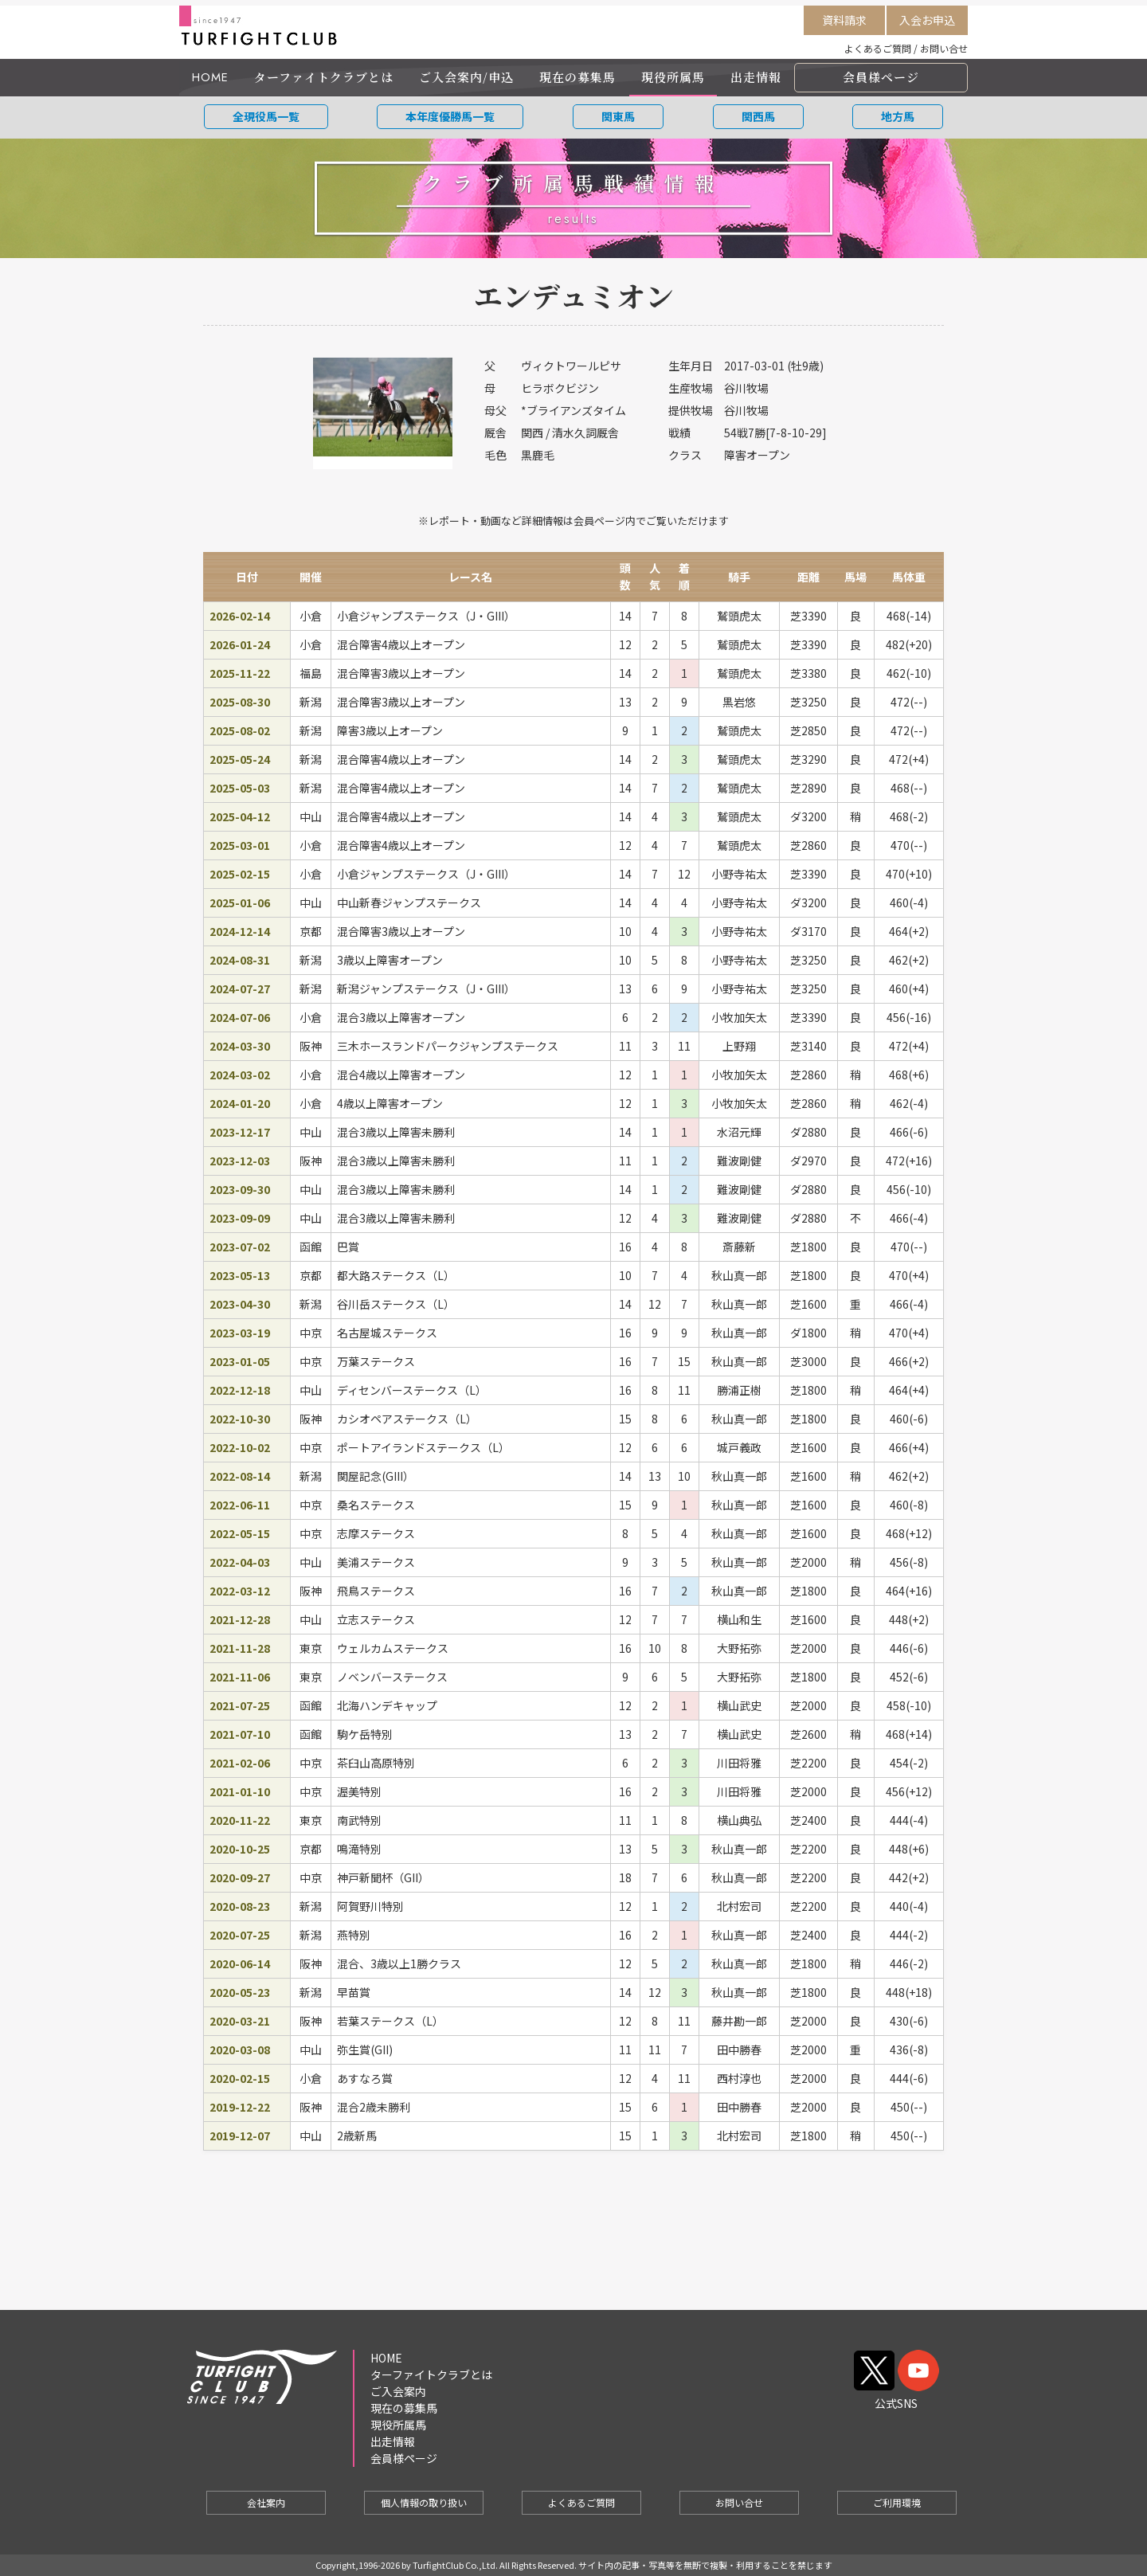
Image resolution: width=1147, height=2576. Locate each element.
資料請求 (844, 20)
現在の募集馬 (577, 77)
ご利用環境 (897, 2502)
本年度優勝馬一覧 (450, 116)
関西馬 (758, 116)
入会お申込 (927, 20)
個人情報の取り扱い (424, 2502)
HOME (210, 77)
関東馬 (618, 116)
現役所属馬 (673, 77)
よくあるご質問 (877, 48)
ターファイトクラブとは (323, 77)
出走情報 (755, 77)
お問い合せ (944, 48)
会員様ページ (881, 77)
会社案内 (266, 2502)
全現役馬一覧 (266, 116)
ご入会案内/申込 (466, 77)
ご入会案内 (398, 2391)
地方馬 (897, 116)
